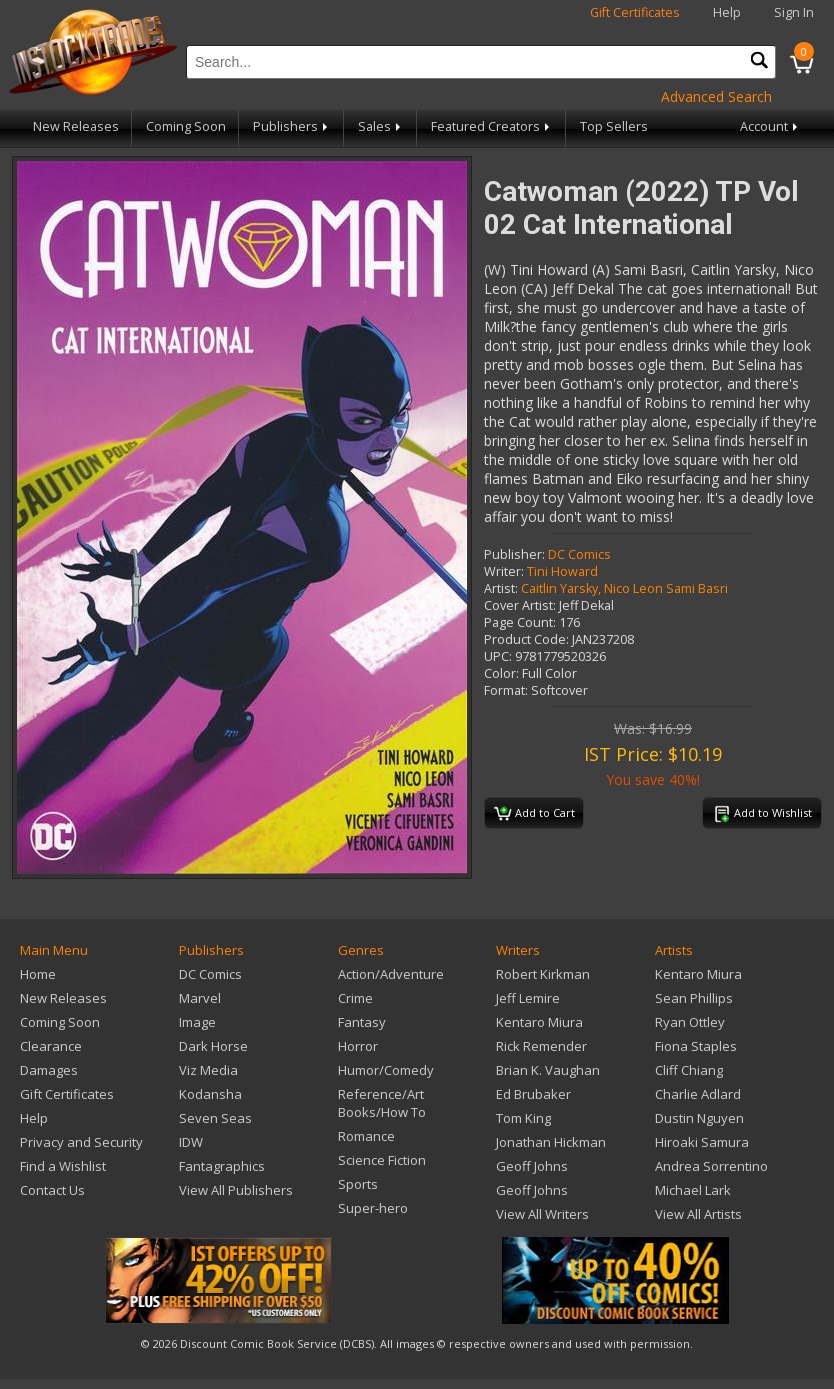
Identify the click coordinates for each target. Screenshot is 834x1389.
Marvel (200, 998)
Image (197, 1022)
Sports (358, 1184)
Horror (358, 1046)
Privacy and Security (81, 1142)
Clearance (51, 1046)
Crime (355, 998)
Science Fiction (382, 1160)
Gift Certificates (635, 12)
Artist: (501, 588)
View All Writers (542, 1214)
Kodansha (210, 1094)
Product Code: (526, 639)
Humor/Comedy (386, 1070)
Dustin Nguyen (699, 1118)
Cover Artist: (520, 605)
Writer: (504, 571)
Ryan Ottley (690, 1022)
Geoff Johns (532, 1166)
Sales (381, 126)
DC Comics (579, 554)
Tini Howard (562, 571)
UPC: (498, 656)
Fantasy (362, 1022)
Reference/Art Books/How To (382, 1103)
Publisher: (514, 554)
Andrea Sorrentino (711, 1166)
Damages (49, 1070)
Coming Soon (186, 126)
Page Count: (520, 622)
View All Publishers (236, 1190)
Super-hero (373, 1208)
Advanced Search (716, 96)
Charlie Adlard (698, 1094)
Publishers (292, 126)
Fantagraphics (222, 1166)
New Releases (76, 126)
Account (770, 126)
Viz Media (208, 1070)
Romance (366, 1136)
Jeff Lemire (528, 998)
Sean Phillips (694, 998)
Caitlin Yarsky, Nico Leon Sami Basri (624, 588)
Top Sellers (614, 126)
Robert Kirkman (543, 974)
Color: (501, 673)
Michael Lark (693, 1190)
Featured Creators (492, 126)
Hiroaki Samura (702, 1142)
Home (38, 974)
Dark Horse (213, 1046)
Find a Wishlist (63, 1166)
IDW (191, 1142)
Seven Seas (215, 1118)
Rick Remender (541, 1046)
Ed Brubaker (533, 1094)
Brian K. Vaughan (548, 1070)
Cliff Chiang (689, 1070)
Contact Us (52, 1190)
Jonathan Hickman (551, 1142)
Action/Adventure (391, 974)
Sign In (794, 12)
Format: (506, 690)
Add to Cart (534, 814)
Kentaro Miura (539, 1022)
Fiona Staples (696, 1046)
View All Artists (698, 1214)
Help (727, 12)
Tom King (523, 1118)
